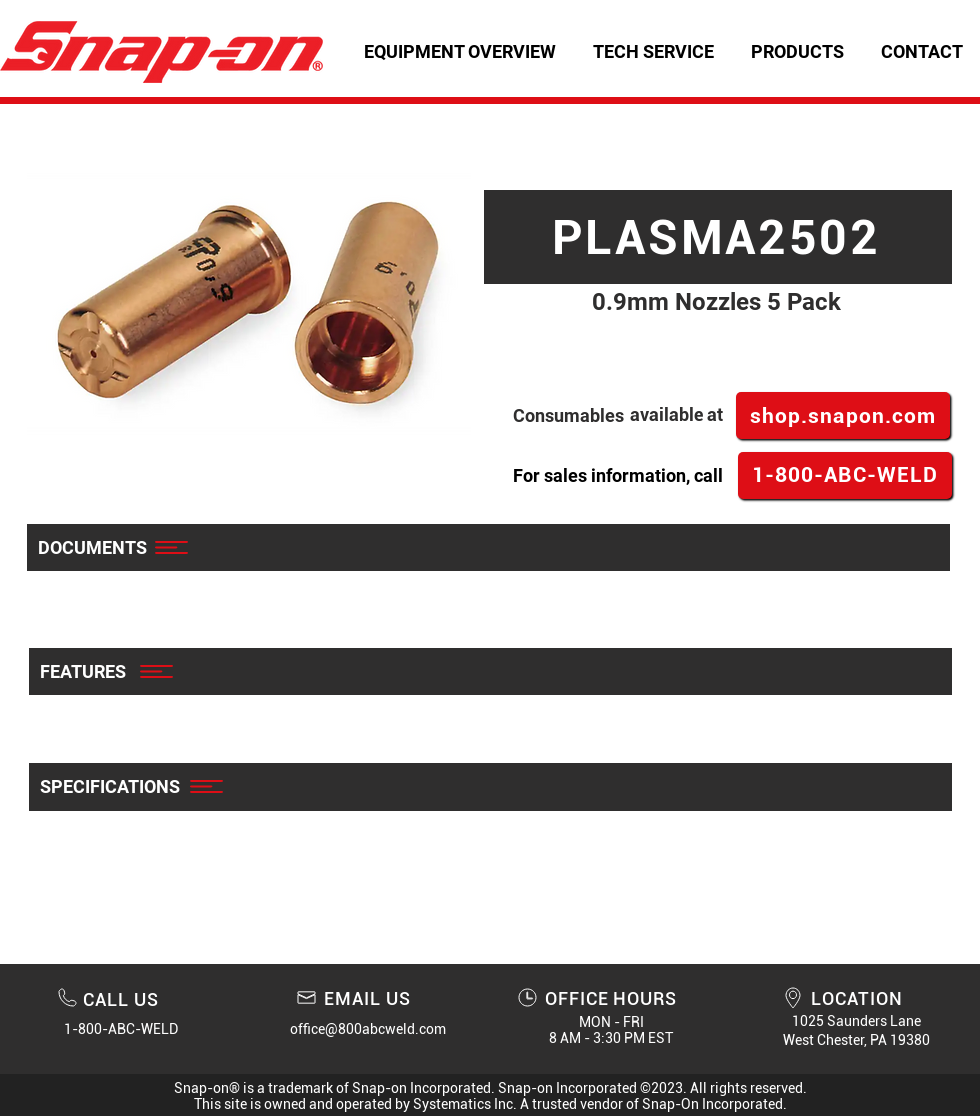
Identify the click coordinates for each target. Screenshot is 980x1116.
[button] (653, 51)
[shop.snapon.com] (843, 415)
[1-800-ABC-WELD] (845, 475)
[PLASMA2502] (718, 237)
